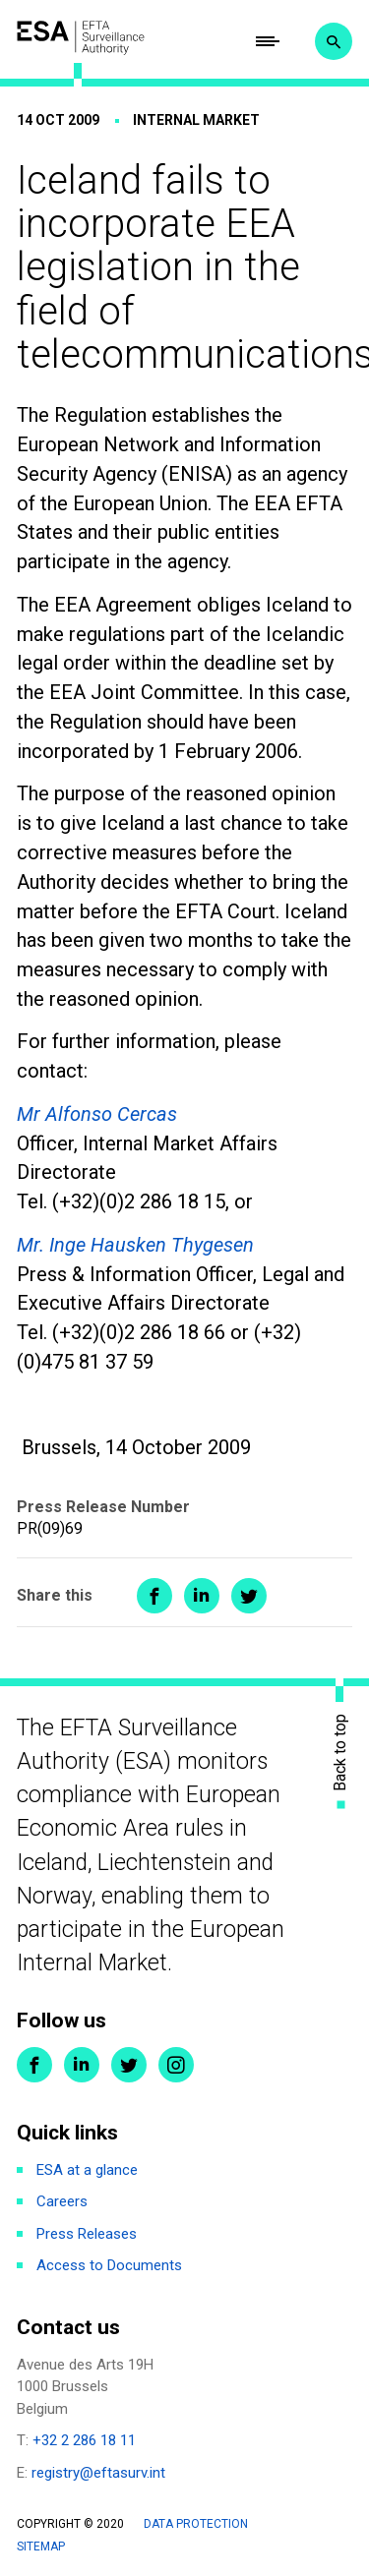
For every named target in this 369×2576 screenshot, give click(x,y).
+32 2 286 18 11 (84, 2440)
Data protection (196, 2524)
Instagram (176, 2064)
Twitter (129, 2064)
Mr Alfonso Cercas (97, 1114)
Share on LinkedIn (201, 1595)
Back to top (340, 1752)
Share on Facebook (154, 1595)
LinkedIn (81, 2064)
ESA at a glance (87, 2170)
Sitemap (41, 2546)
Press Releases (86, 2234)
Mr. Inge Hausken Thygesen (135, 1245)
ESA (81, 37)
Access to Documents (109, 2265)
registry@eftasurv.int (98, 2473)
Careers (62, 2201)
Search (333, 41)
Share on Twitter (249, 1595)
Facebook (34, 2064)
